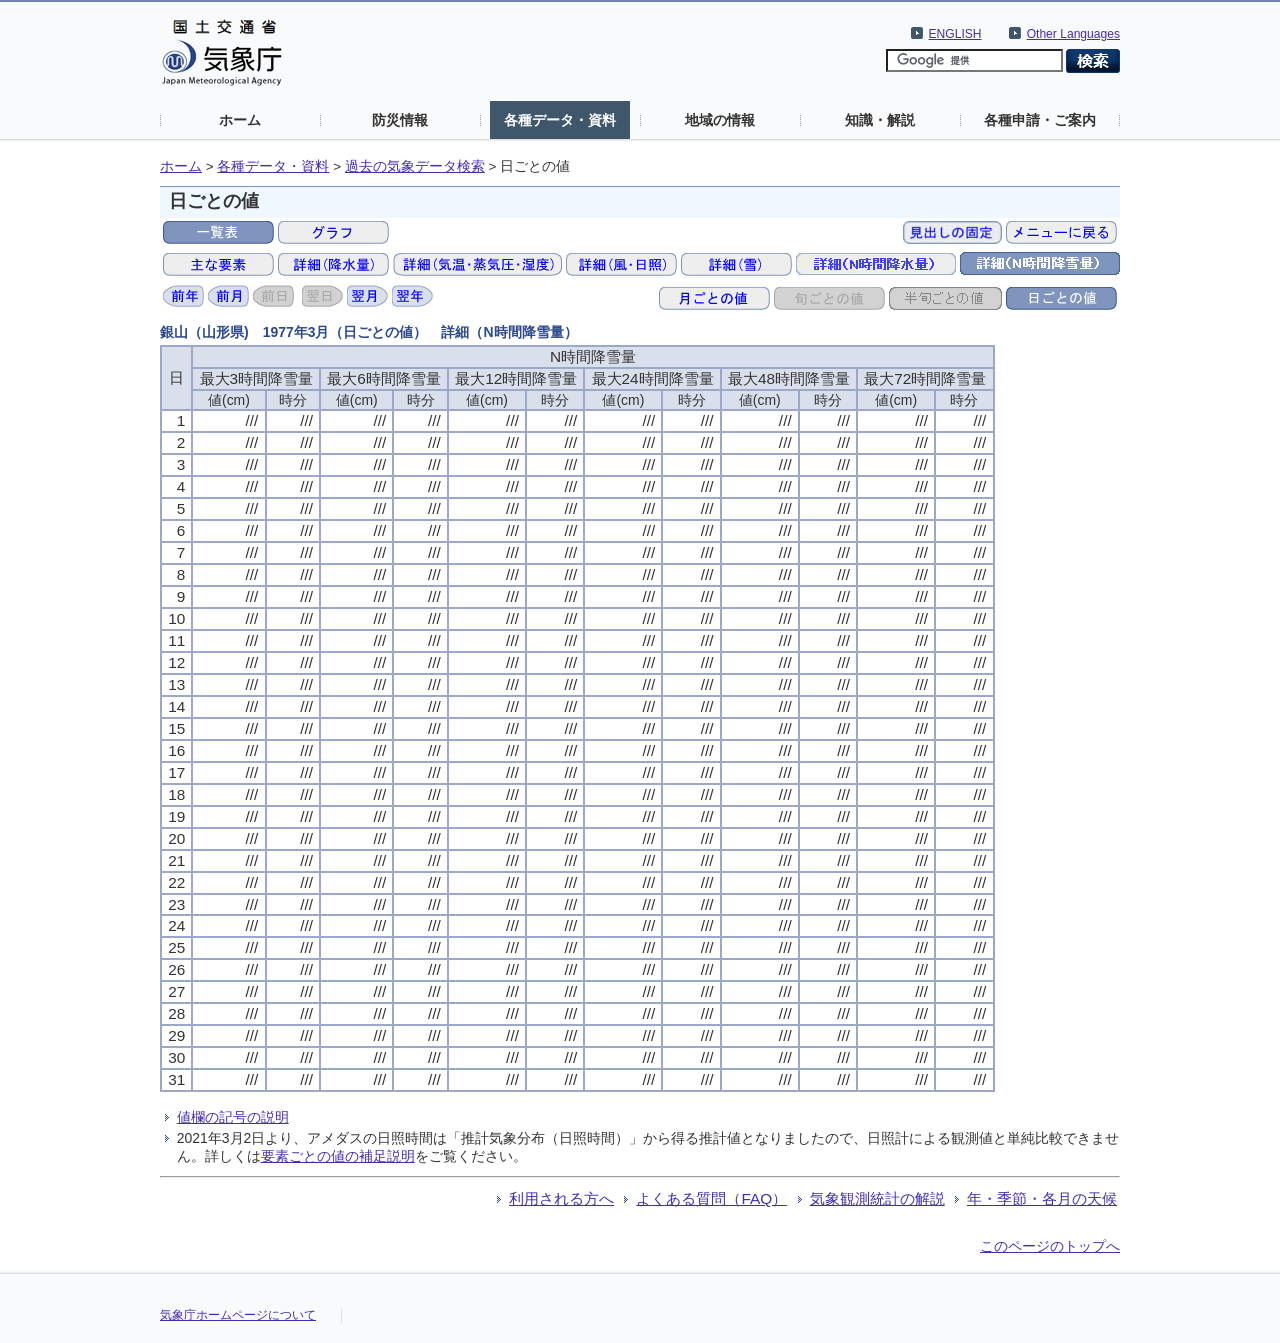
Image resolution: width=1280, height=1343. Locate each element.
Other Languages (1073, 34)
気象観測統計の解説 (877, 1198)
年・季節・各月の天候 (1042, 1198)
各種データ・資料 (560, 120)
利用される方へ (561, 1198)
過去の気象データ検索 (415, 166)
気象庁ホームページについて (238, 1315)
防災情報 (400, 120)
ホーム (240, 120)
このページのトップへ (1050, 1246)
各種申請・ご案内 (1040, 120)
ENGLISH (955, 34)
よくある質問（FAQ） (711, 1198)
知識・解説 (880, 120)
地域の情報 (720, 120)
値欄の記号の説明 (233, 1117)
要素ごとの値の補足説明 (338, 1156)
